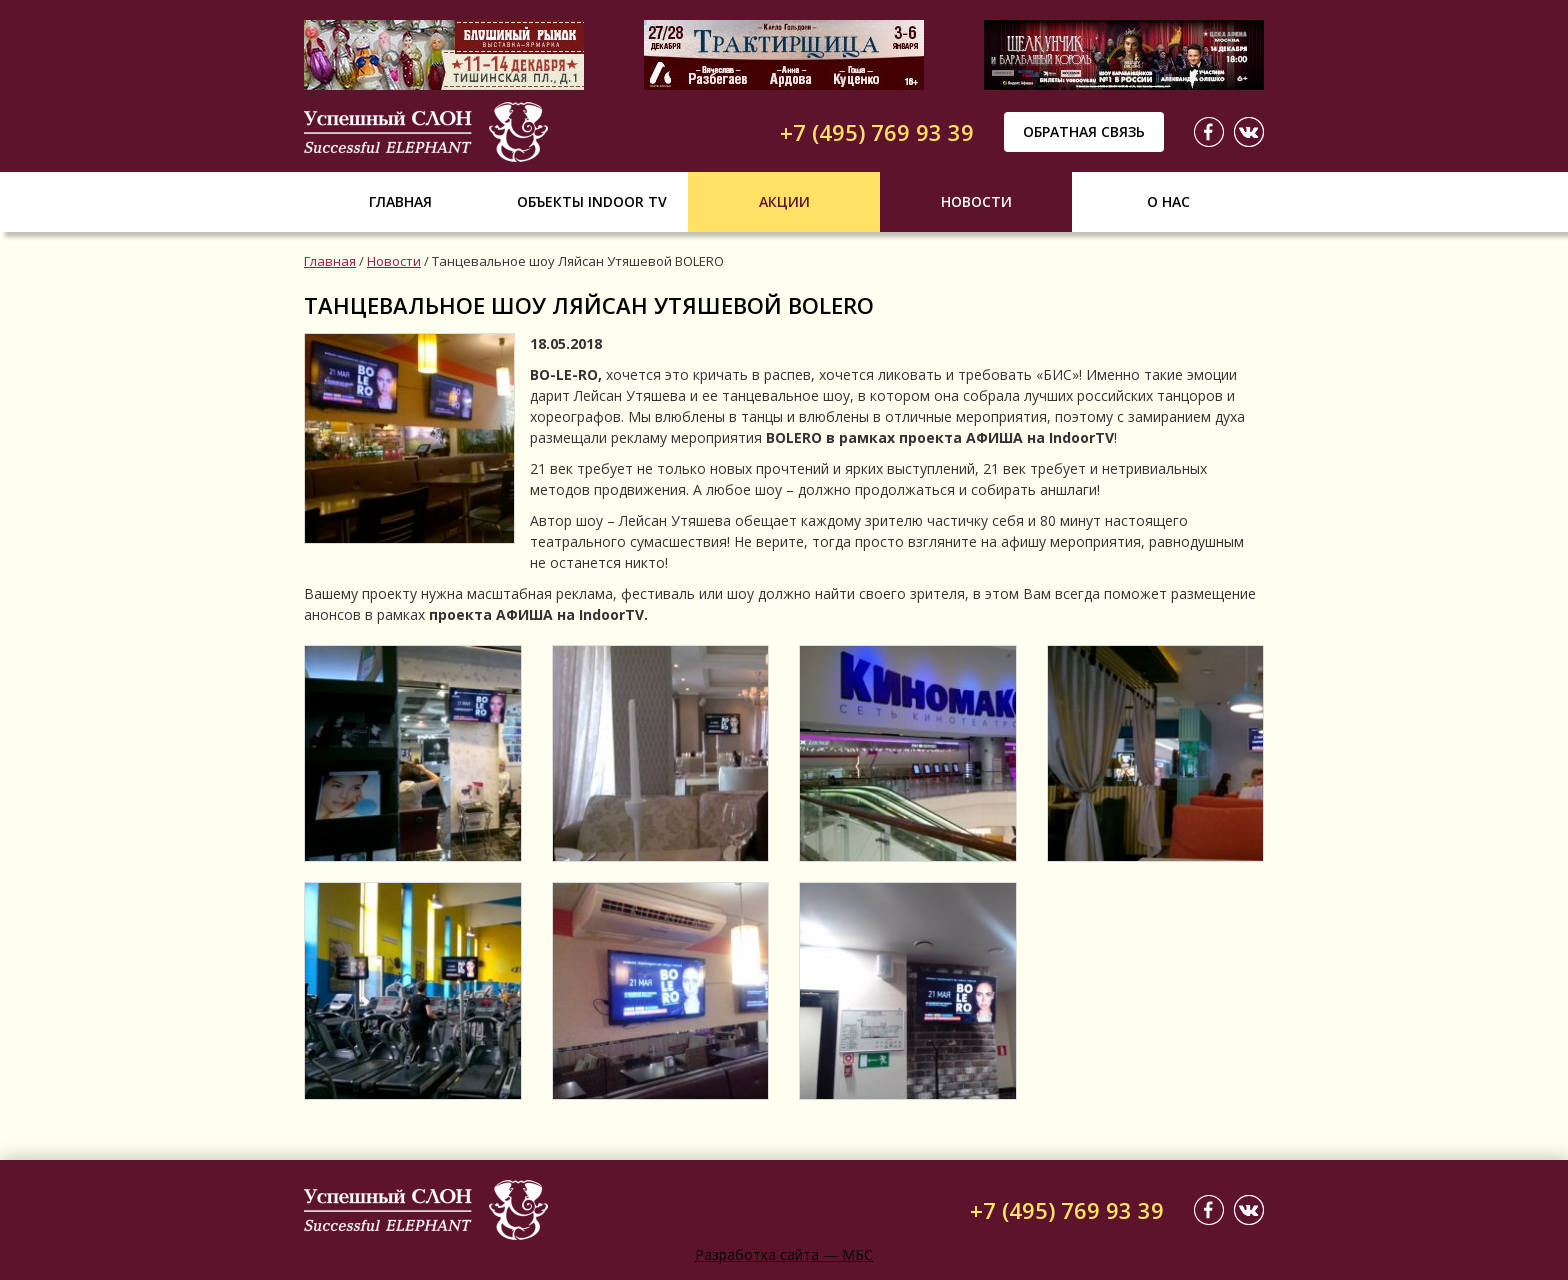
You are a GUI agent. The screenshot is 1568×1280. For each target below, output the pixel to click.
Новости (976, 201)
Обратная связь (1084, 131)
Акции (784, 201)
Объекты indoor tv (592, 201)
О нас (1168, 201)
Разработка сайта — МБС (784, 1254)
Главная (400, 201)
